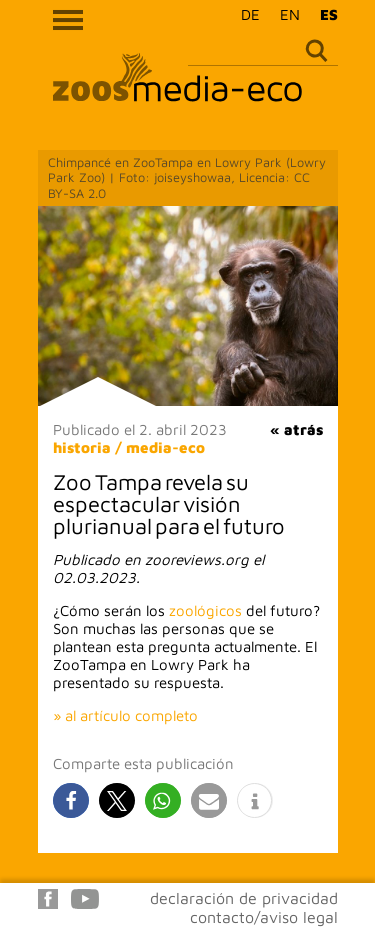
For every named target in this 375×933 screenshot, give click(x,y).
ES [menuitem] (329, 14)
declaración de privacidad (244, 898)
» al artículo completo (125, 715)
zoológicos (205, 610)
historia (82, 447)
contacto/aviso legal (264, 917)
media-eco (165, 447)
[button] (71, 800)
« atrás (296, 429)
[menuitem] (245, 14)
